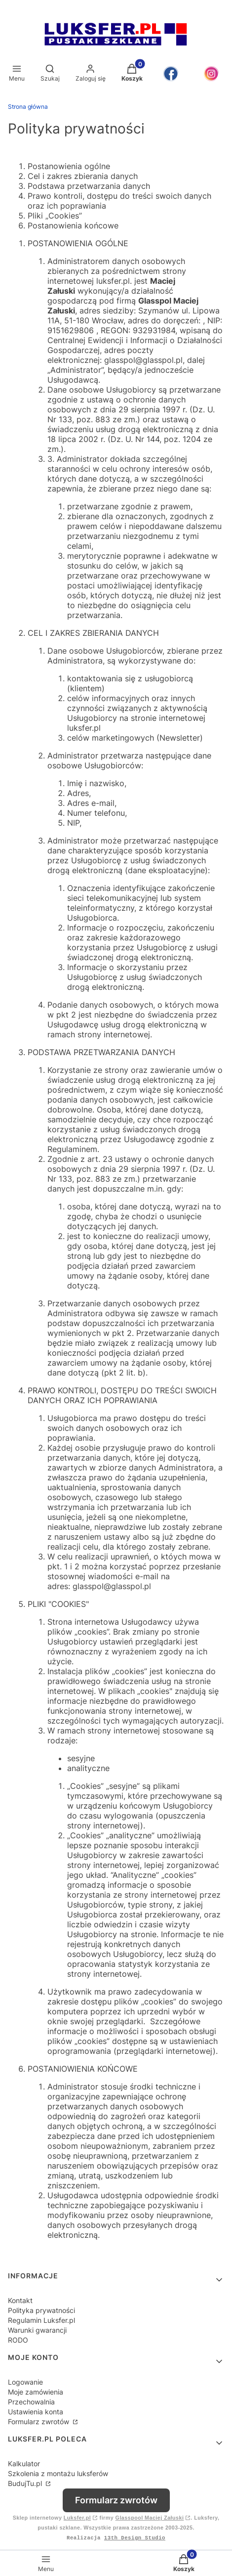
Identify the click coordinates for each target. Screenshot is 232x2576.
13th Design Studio (134, 2538)
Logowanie (25, 2382)
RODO (18, 2340)
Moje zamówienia (35, 2392)
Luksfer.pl (77, 2518)
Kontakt (20, 2300)
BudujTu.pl (26, 2483)
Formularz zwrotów (39, 2421)
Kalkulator (24, 2463)
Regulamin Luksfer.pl (41, 2320)
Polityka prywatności (41, 2310)
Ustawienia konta (35, 2411)
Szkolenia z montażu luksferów (58, 2473)
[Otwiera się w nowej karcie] (170, 73)
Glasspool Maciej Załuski (150, 2518)
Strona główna (28, 106)
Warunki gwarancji (37, 2330)
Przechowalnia (31, 2402)
